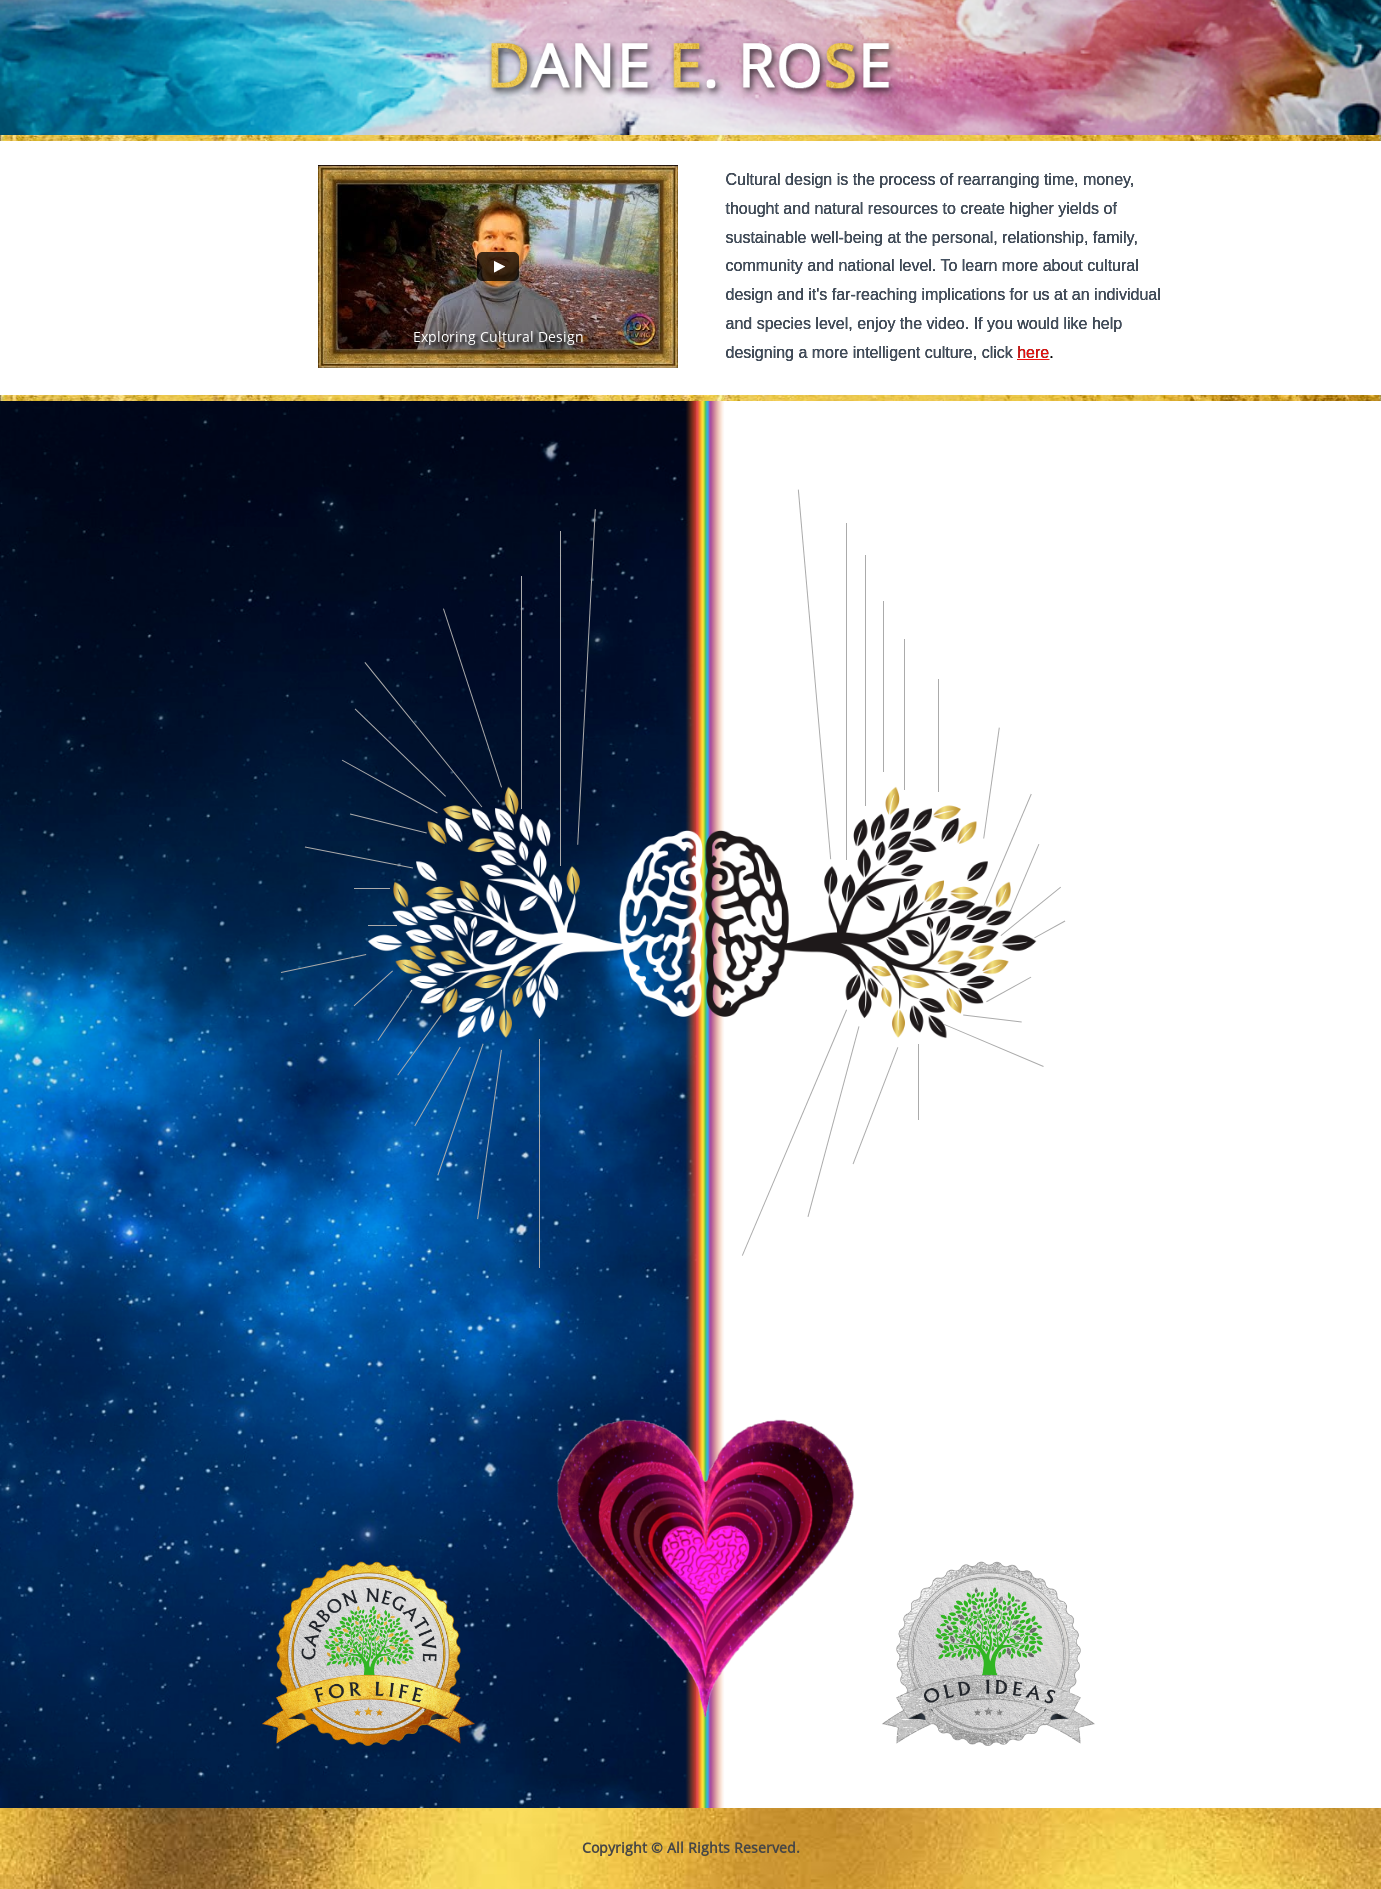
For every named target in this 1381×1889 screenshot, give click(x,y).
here (1033, 352)
